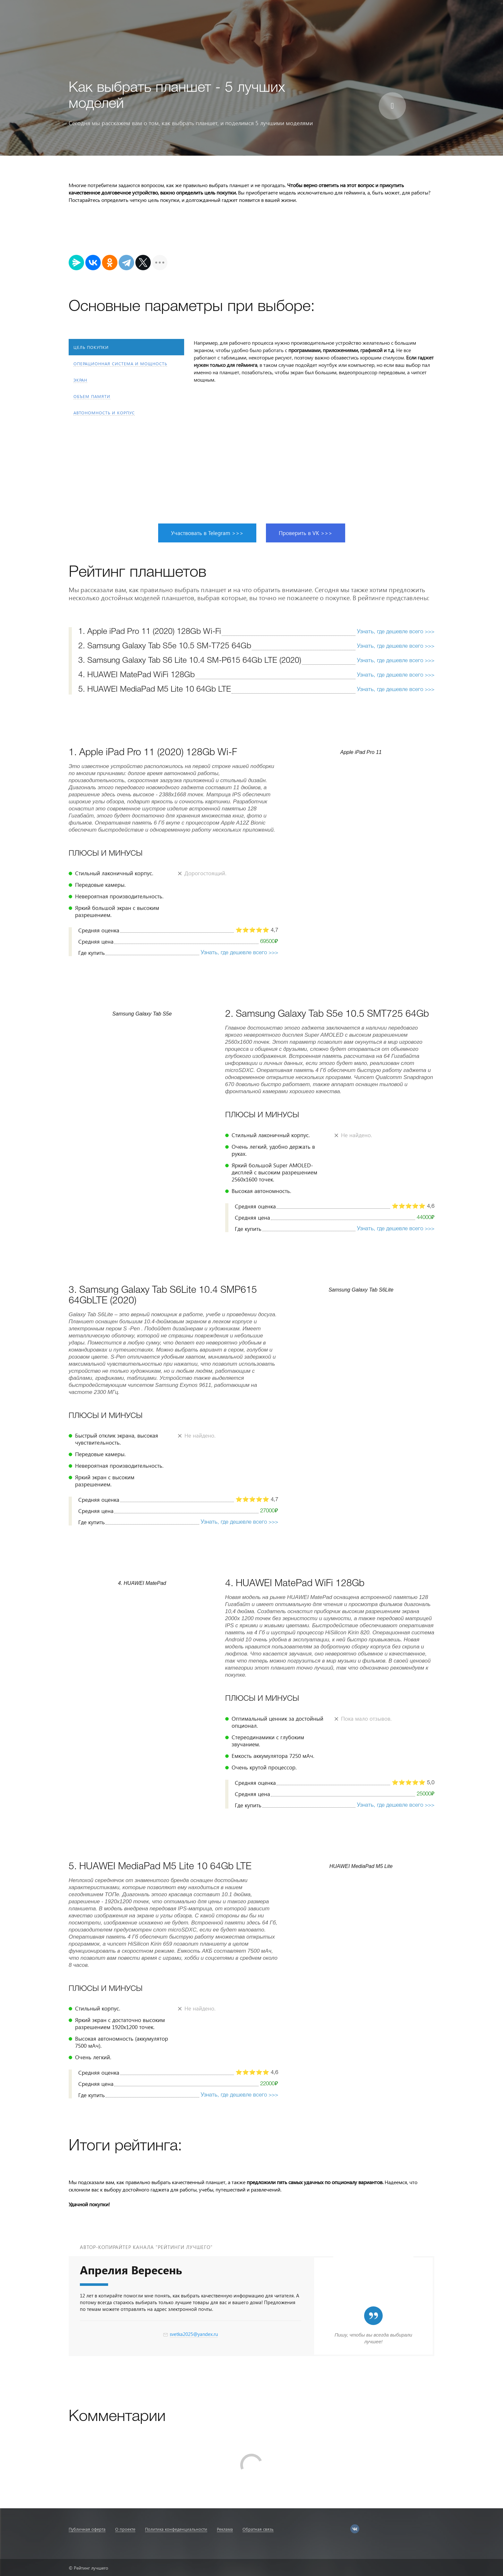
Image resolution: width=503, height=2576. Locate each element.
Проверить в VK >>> (305, 533)
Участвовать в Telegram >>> (207, 533)
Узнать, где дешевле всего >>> (395, 631)
